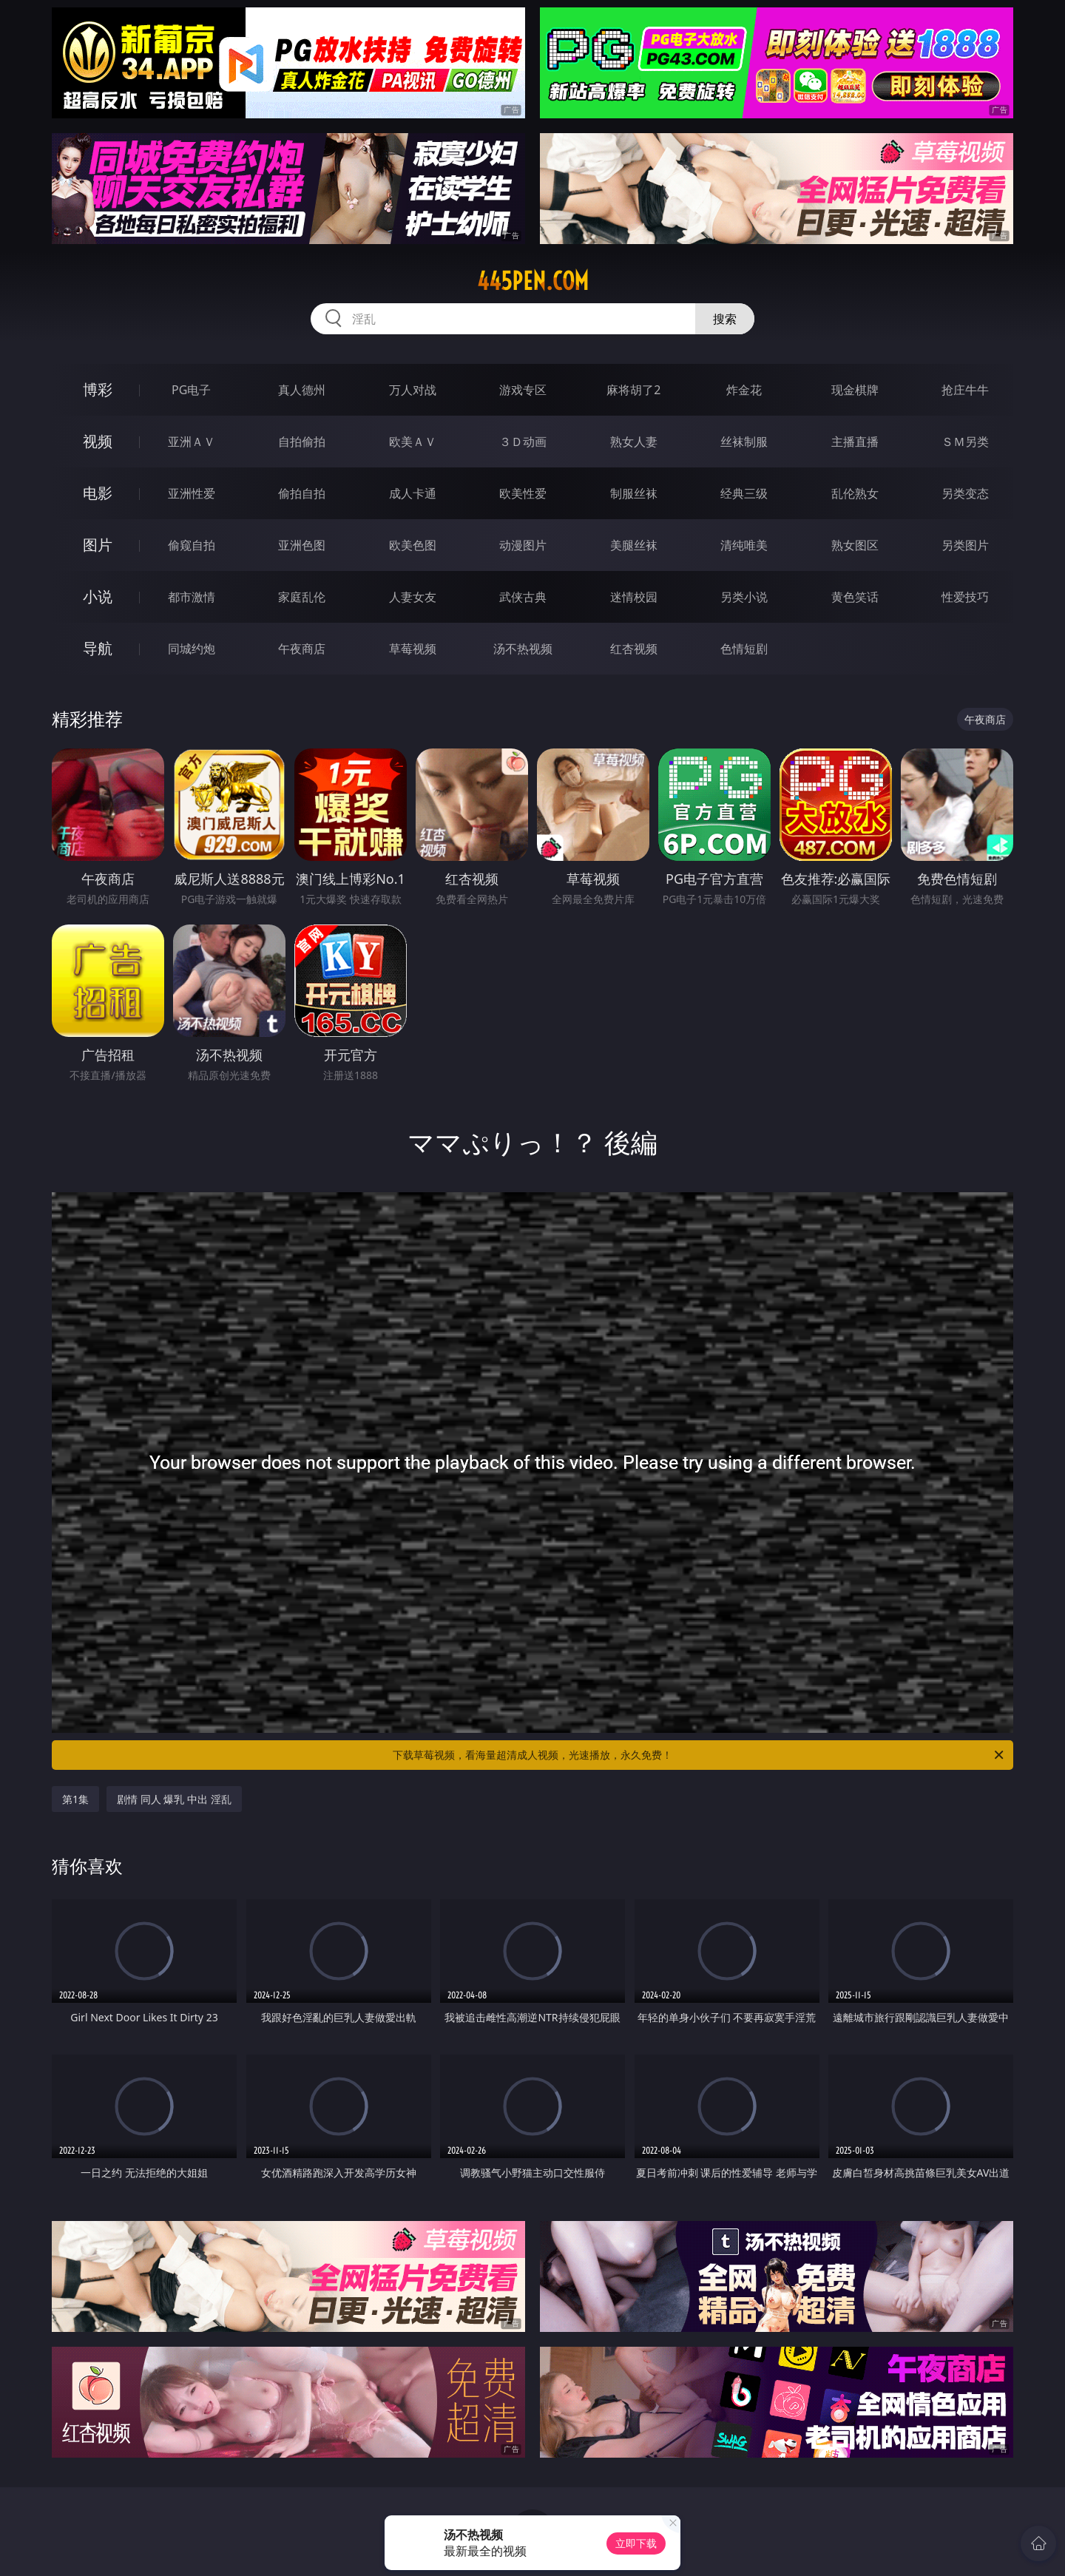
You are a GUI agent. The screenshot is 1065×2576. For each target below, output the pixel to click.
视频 (97, 441)
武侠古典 (523, 597)
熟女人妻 (633, 441)
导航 (97, 648)
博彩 (97, 389)
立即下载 (636, 2543)
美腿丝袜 (633, 545)
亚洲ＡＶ (191, 441)
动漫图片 (523, 545)
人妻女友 (412, 597)
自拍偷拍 (301, 441)
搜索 (725, 319)
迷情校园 (633, 597)
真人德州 (301, 390)
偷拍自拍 (301, 493)
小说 (97, 596)
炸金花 (744, 390)
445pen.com (533, 281)
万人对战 (412, 390)
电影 (97, 493)
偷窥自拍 (191, 545)
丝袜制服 (744, 441)
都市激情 (191, 597)
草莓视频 (412, 648)
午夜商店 (301, 648)
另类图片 (965, 545)
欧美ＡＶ (412, 441)
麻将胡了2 (633, 390)
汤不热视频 (522, 648)
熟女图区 (855, 545)
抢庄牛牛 (965, 390)
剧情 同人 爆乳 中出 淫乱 (174, 1799)
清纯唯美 (744, 545)
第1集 (75, 1799)
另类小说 (744, 597)
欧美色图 (412, 545)
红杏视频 (633, 648)
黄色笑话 (855, 597)
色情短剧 (744, 648)
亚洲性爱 (191, 493)
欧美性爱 (523, 493)
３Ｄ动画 (523, 441)
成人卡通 (412, 493)
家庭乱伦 (301, 597)
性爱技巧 (965, 597)
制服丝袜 (633, 493)
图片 (97, 545)
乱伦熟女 (855, 493)
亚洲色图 (301, 545)
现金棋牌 (855, 390)
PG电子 (191, 390)
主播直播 (855, 441)
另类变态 (965, 493)
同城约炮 (191, 648)
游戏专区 (523, 390)
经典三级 (744, 493)
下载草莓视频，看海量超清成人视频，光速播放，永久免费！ (699, 1755)
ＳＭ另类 (965, 441)
